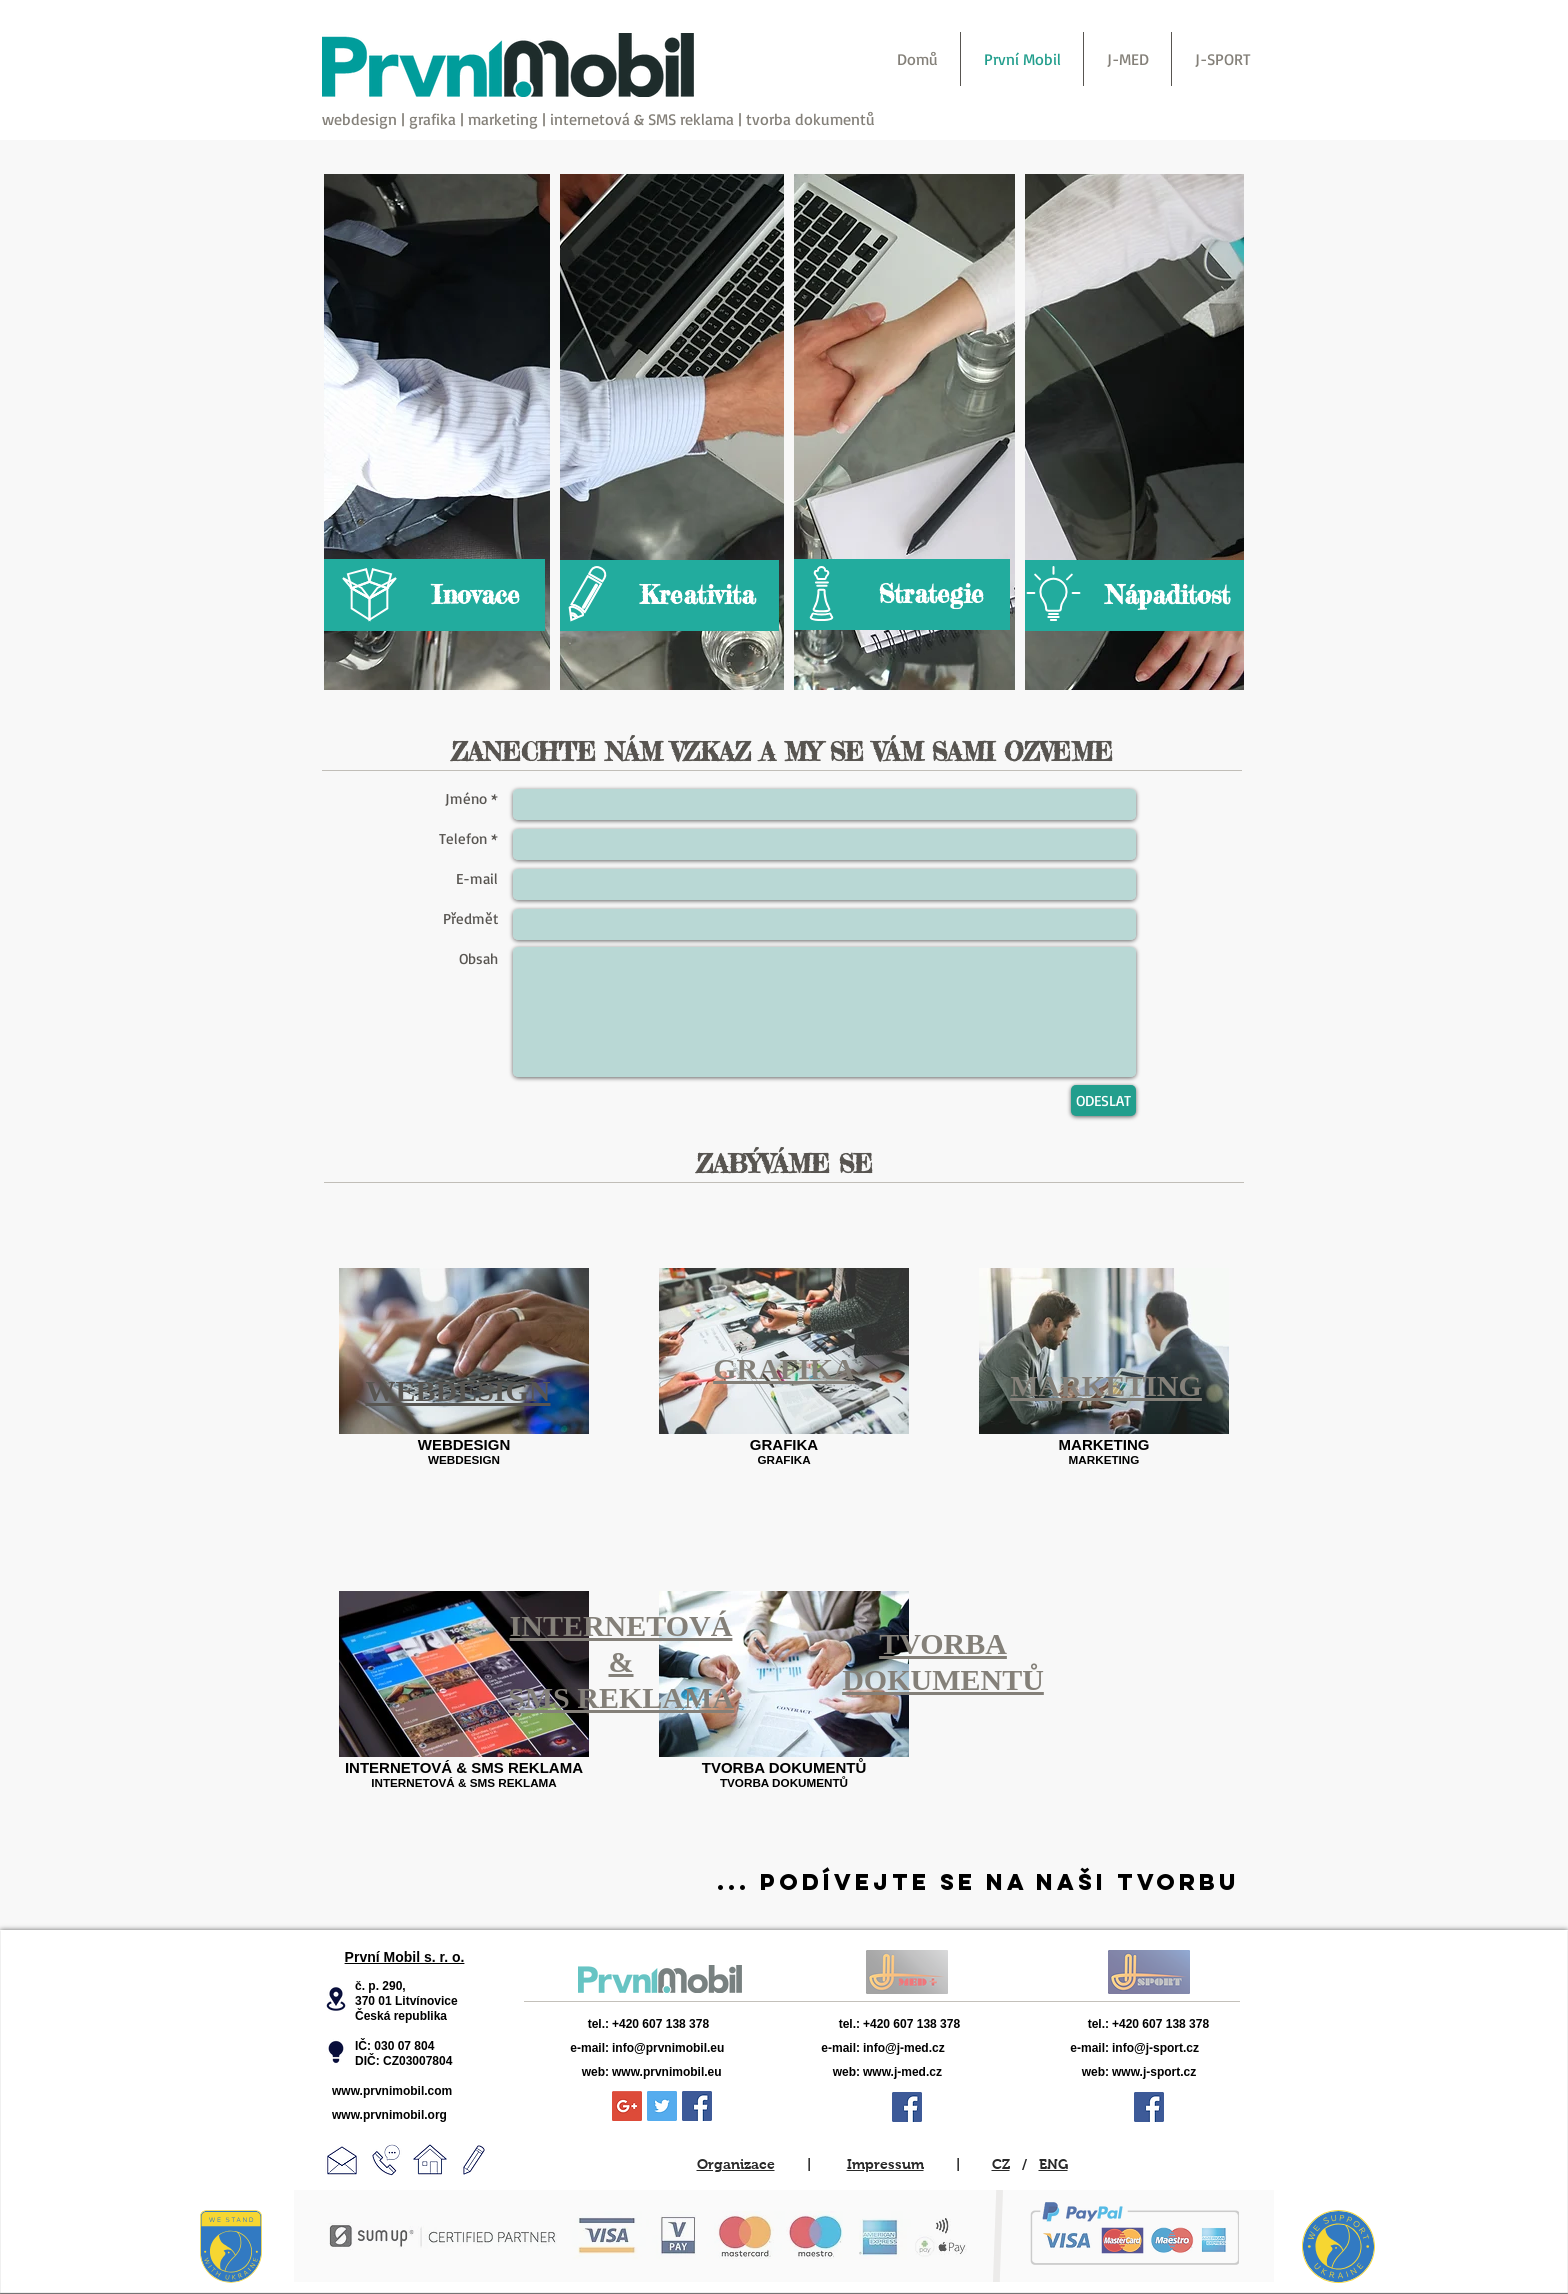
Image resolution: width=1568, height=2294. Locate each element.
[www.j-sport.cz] (1190, 2072)
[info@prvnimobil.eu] (710, 2048)
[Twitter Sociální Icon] (662, 2106)
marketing (503, 119)
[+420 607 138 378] (681, 2024)
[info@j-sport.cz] (1188, 2048)
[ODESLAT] (1103, 1100)
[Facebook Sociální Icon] (697, 2106)
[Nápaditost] (1132, 595)
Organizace (736, 2164)
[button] (336, 1999)
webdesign (359, 119)
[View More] (660, 1979)
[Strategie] (899, 594)
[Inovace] (434, 595)
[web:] (583, 2072)
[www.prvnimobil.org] (401, 2115)
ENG (1053, 2164)
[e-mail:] (573, 2048)
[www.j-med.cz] (936, 2072)
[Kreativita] (667, 595)
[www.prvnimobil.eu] (712, 2072)
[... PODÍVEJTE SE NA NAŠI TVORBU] (978, 1882)
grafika (432, 119)
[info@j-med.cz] (935, 2048)
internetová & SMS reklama (642, 119)
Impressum (885, 2164)
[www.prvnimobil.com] (404, 2091)
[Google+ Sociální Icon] (627, 2106)
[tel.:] (580, 2024)
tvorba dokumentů (810, 119)
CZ (1001, 2164)
